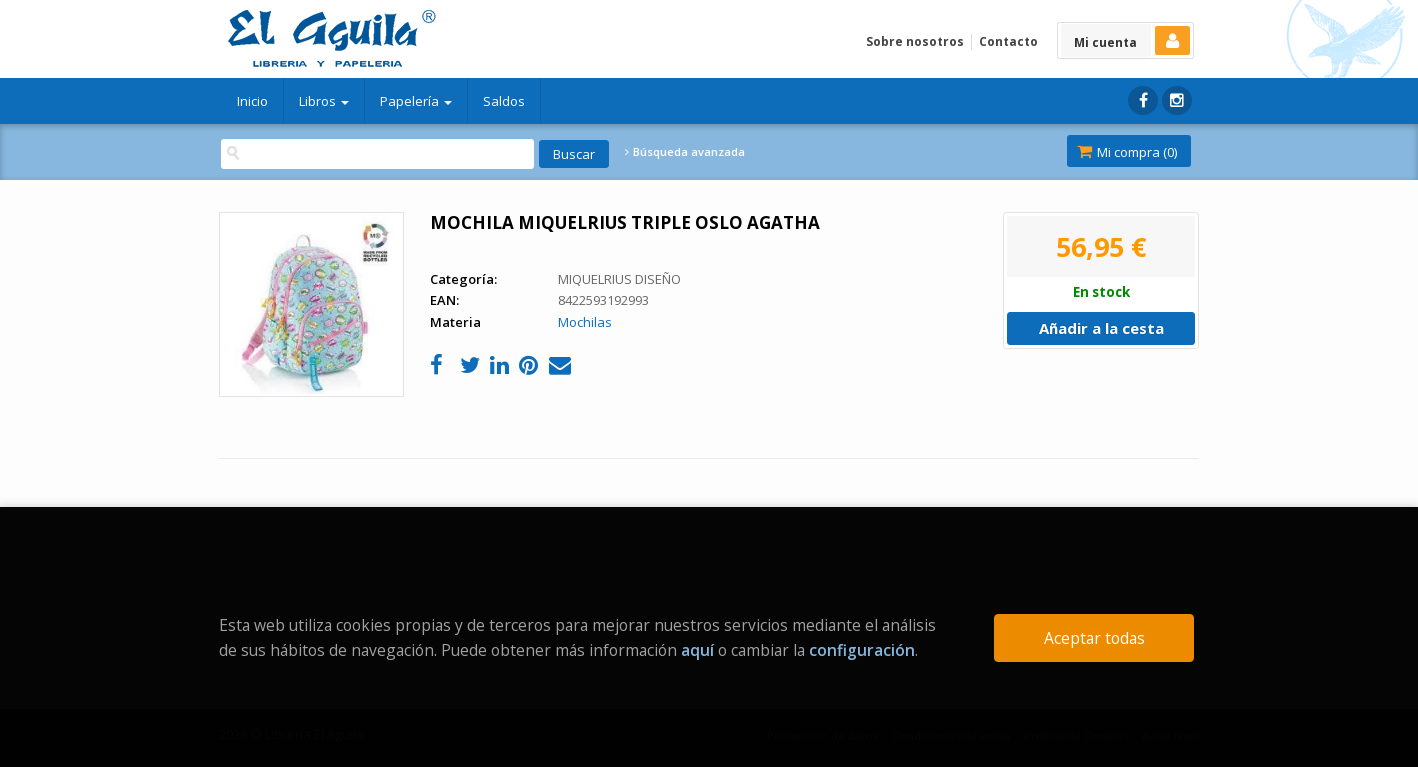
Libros (324, 101)
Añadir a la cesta (1101, 328)
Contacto (1008, 41)
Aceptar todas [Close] (1094, 638)
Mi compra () (1127, 152)
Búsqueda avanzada (685, 152)
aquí (697, 650)
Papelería (416, 101)
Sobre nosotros (915, 41)
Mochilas (585, 322)
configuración (862, 650)
